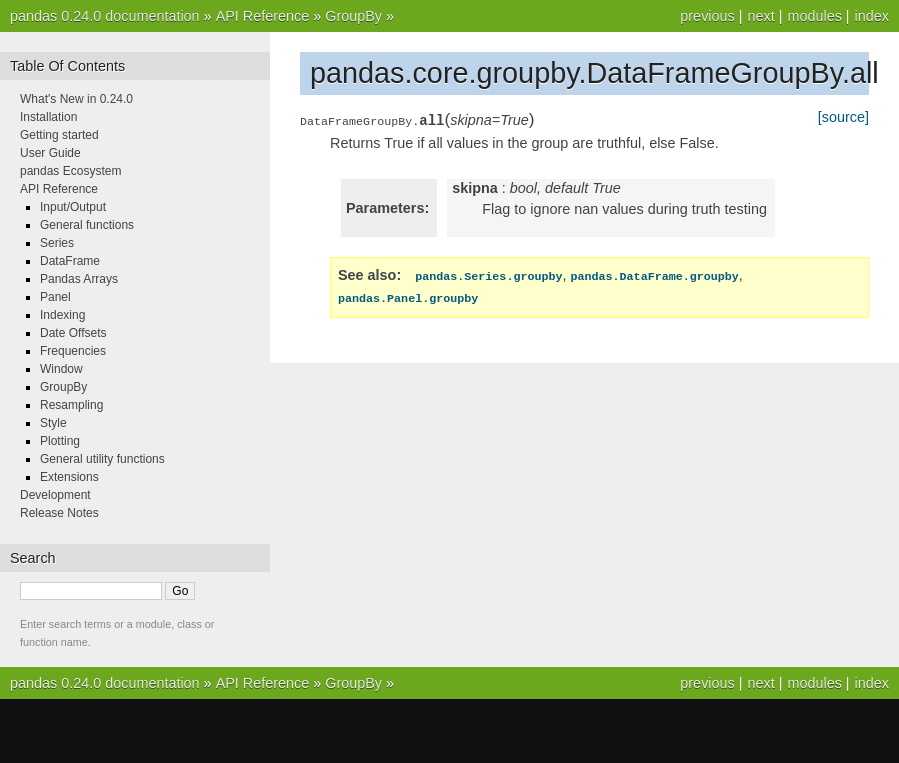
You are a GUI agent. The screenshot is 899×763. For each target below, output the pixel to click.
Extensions (69, 477)
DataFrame (70, 261)
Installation (48, 117)
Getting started (59, 135)
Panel (55, 297)
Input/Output (73, 207)
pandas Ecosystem (70, 171)
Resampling (71, 405)
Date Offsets (73, 333)
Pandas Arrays (79, 279)
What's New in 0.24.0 (76, 99)
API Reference (263, 16)
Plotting (60, 441)
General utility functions (102, 459)
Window (61, 369)
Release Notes (59, 513)
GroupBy (353, 16)
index (872, 16)
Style (53, 423)
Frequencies (73, 351)
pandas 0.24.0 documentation (105, 16)
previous (707, 16)
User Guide (50, 153)
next (760, 16)
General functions (87, 225)
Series (57, 243)
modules (814, 16)
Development (55, 495)
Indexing (62, 315)
